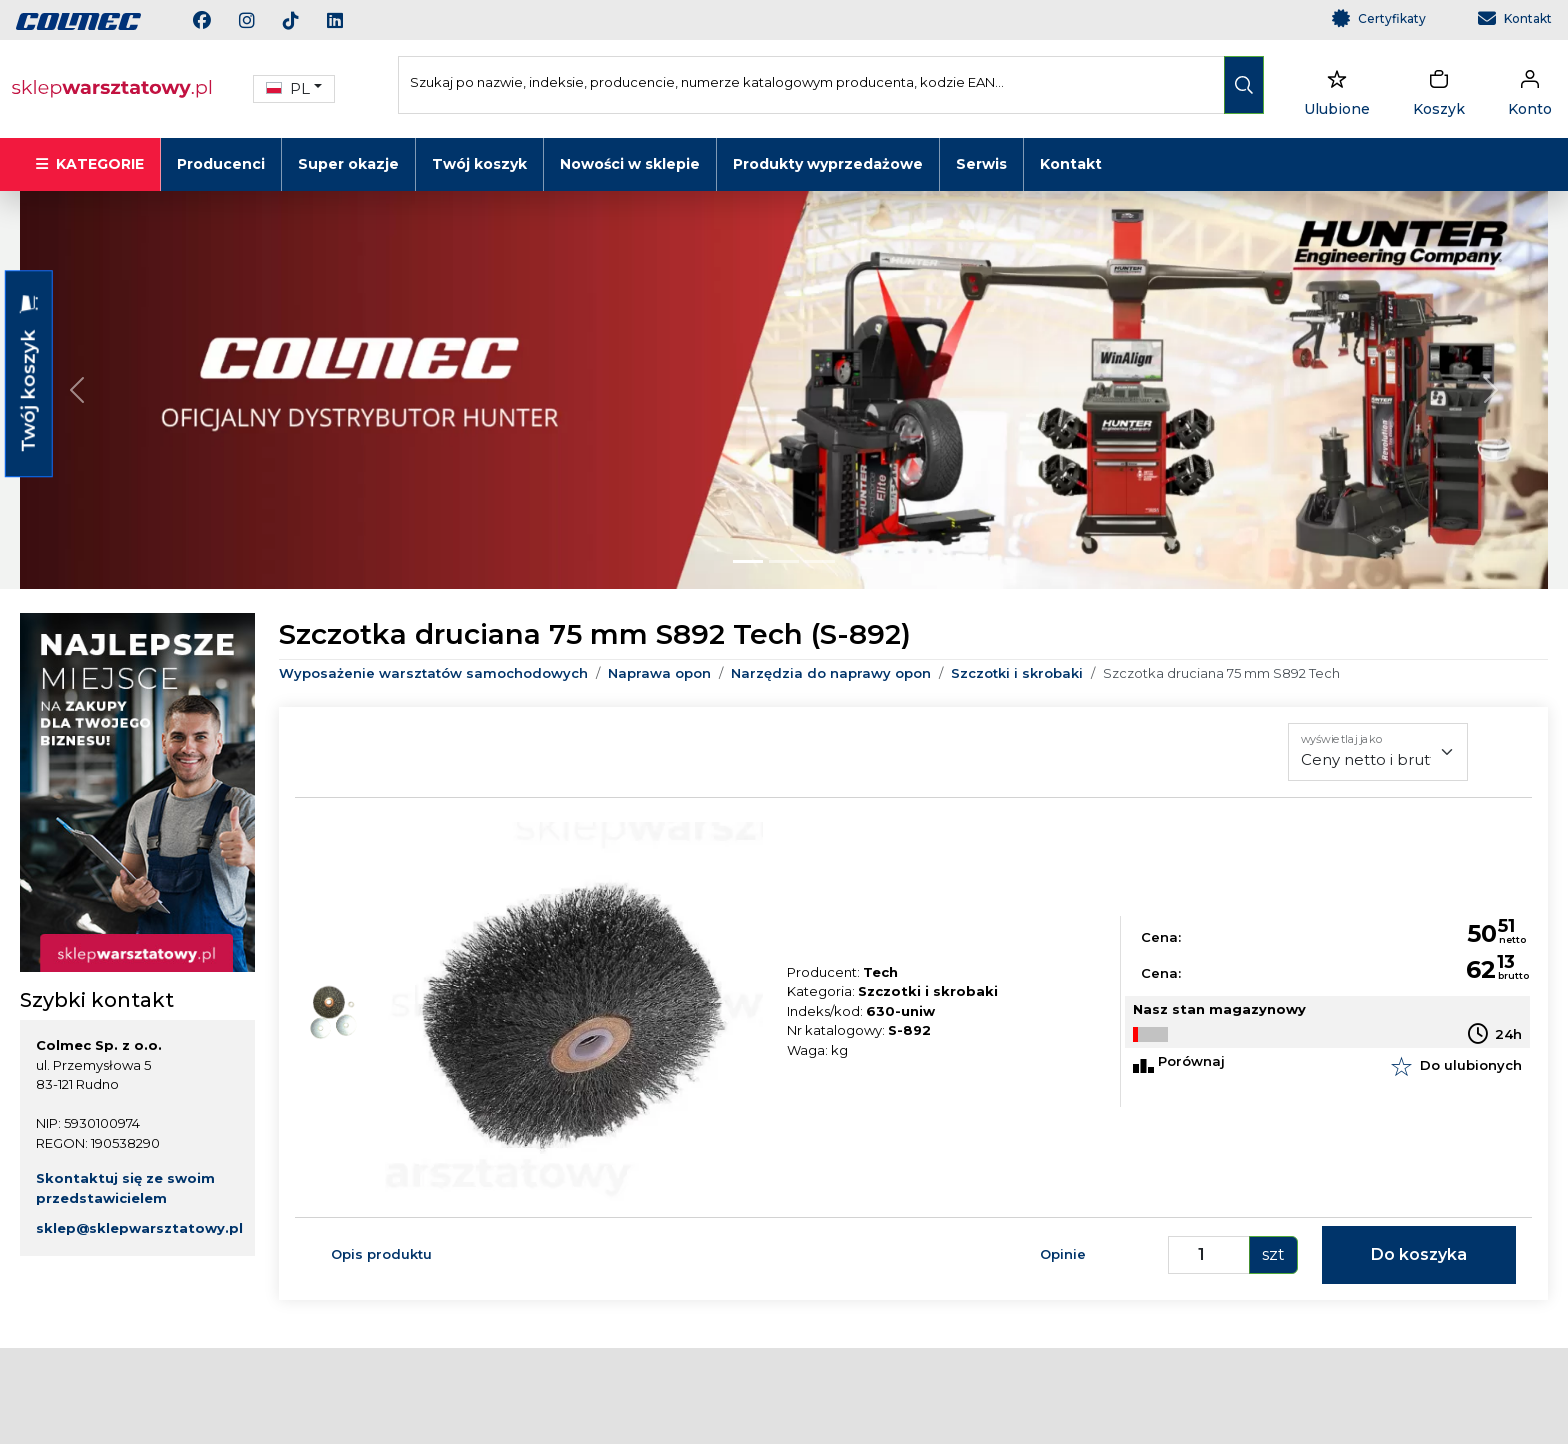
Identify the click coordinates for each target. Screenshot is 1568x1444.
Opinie (1063, 1254)
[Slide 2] (820, 561)
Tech (880, 972)
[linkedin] (347, 22)
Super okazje (348, 164)
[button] (294, 89)
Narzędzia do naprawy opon (831, 673)
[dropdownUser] (1530, 88)
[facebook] (214, 22)
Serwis (981, 164)
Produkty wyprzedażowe (828, 164)
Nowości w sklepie (630, 164)
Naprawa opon (659, 673)
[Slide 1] (784, 561)
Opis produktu (381, 1254)
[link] (78, 21)
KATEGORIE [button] (90, 164)
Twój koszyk (479, 164)
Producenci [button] (221, 164)
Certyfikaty (1392, 19)
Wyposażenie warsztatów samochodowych (433, 673)
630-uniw (900, 1011)
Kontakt (1528, 19)
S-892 (909, 1030)
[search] (1244, 85)
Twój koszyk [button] (29, 373)
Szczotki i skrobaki (1017, 673)
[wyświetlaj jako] (1378, 752)
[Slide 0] (748, 561)
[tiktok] (303, 22)
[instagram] (259, 22)
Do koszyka (1419, 1254)
